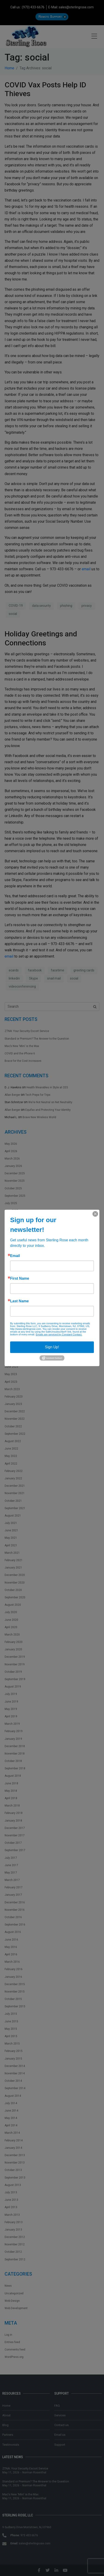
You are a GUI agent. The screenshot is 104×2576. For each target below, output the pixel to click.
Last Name (19, 1301)
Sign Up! (52, 1347)
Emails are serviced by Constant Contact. (59, 1334)
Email (15, 1256)
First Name (19, 1278)
